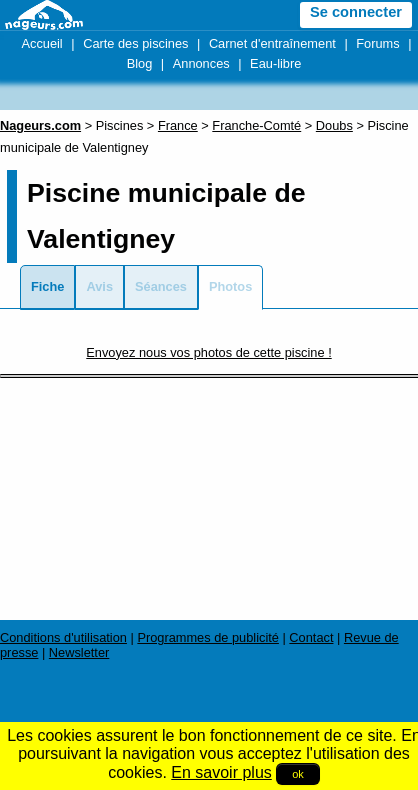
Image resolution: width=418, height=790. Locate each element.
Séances (161, 286)
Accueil (41, 43)
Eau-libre (275, 63)
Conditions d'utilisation (63, 637)
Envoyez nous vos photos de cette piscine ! (208, 352)
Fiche (47, 286)
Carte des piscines (135, 43)
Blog (140, 63)
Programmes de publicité (208, 637)
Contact (311, 637)
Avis (99, 286)
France (178, 125)
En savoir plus (221, 772)
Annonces (201, 63)
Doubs (334, 125)
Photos (230, 286)
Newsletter (79, 652)
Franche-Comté (256, 125)
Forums (377, 43)
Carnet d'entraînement (272, 43)
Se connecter (356, 12)
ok (298, 774)
